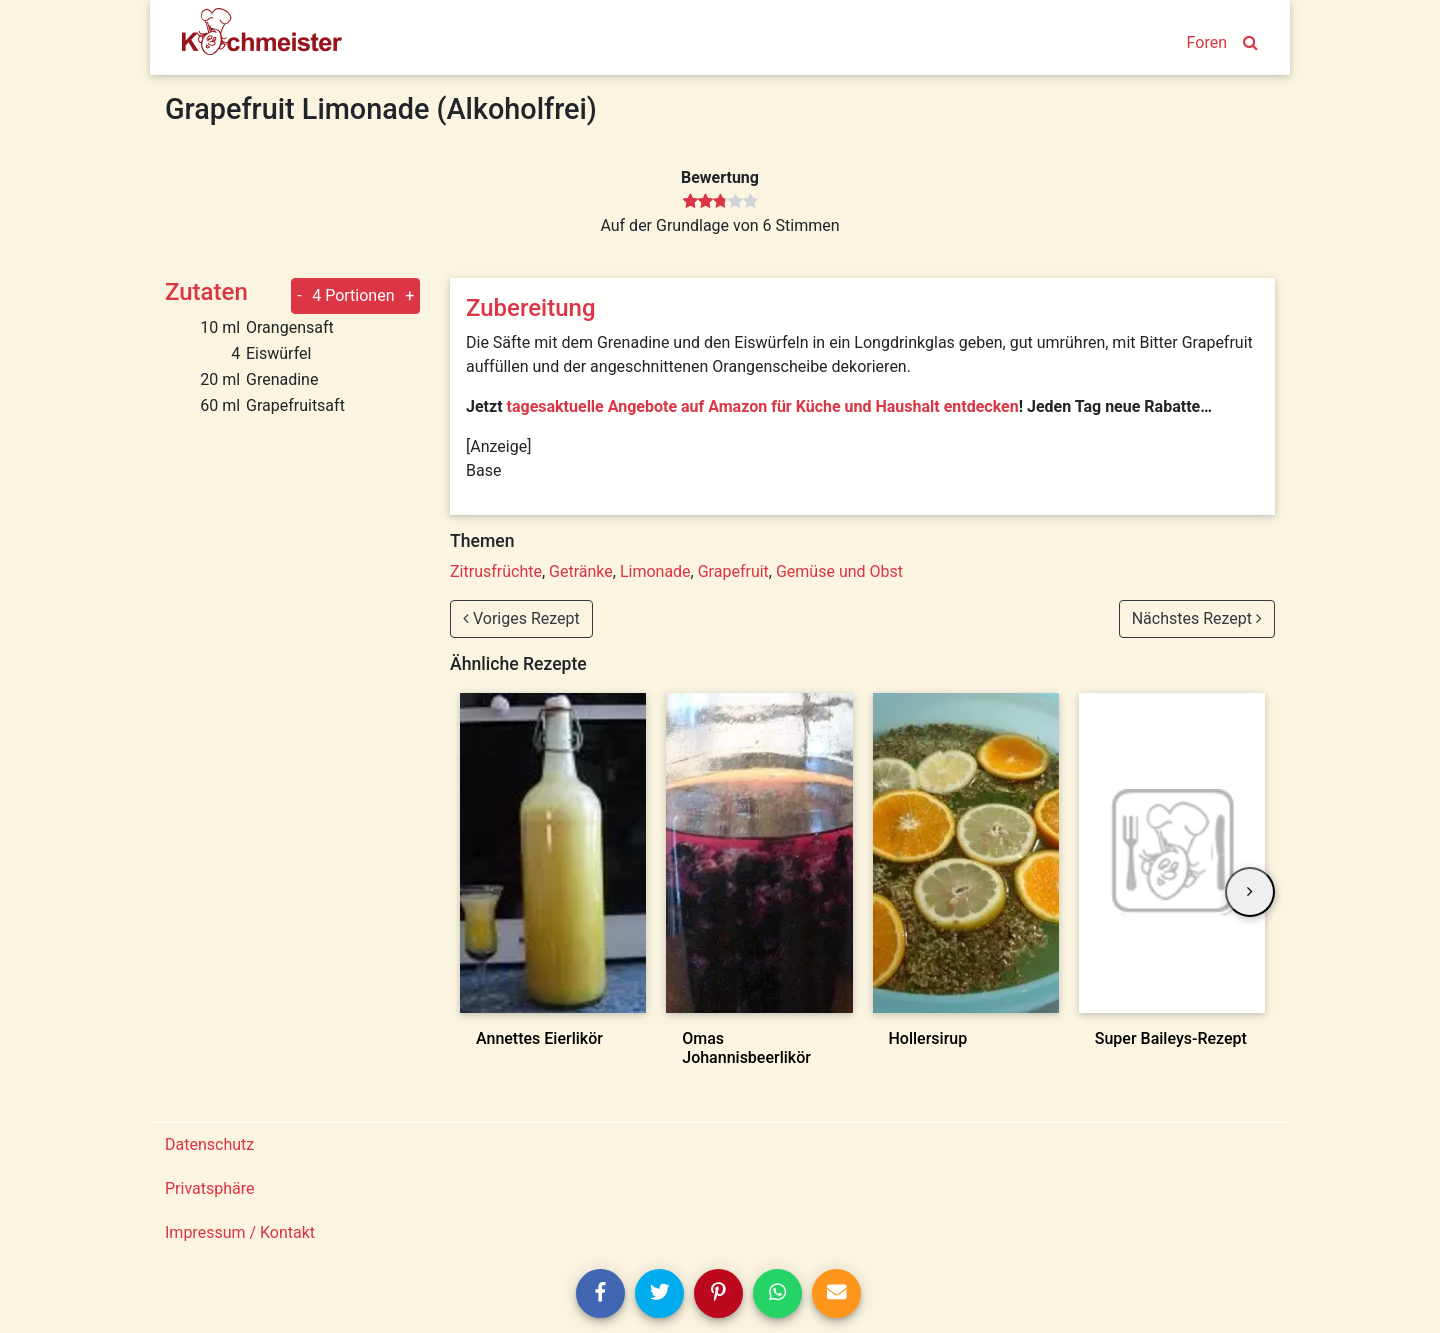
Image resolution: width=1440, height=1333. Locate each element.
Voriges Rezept (521, 618)
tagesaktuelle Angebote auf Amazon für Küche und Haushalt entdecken (763, 406)
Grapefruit (733, 571)
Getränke (581, 571)
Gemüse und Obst (839, 571)
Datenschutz (209, 1144)
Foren (1207, 42)
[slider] (720, 202)
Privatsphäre (210, 1188)
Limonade (655, 571)
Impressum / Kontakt (240, 1232)
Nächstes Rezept (1197, 618)
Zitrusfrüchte (496, 571)
